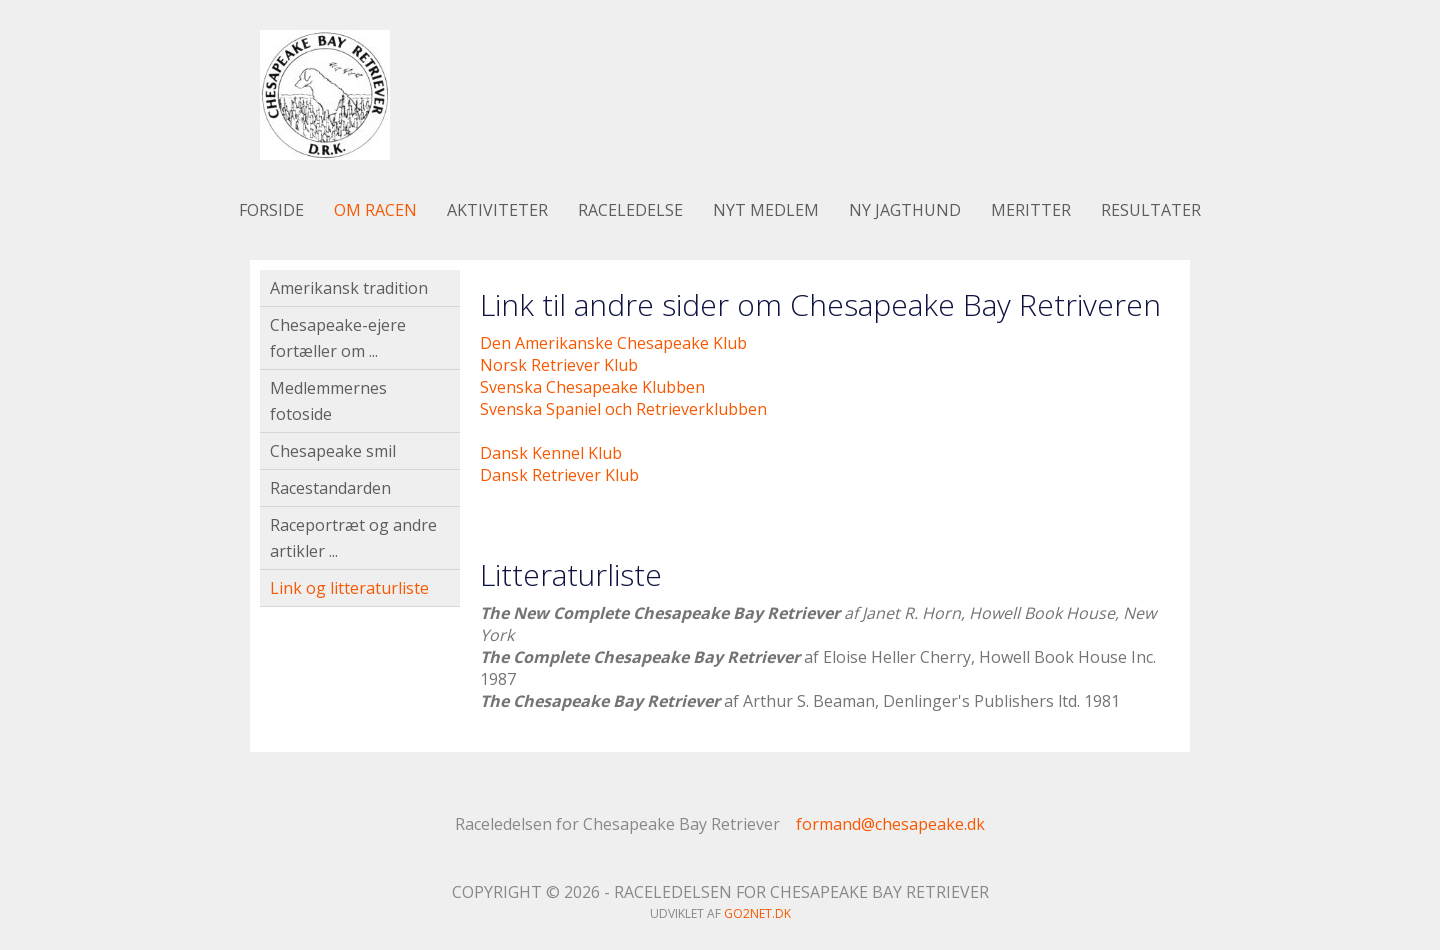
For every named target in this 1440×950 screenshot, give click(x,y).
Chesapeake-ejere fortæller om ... (338, 338)
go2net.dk (757, 913)
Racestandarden (330, 488)
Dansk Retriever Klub (559, 475)
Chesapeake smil (333, 451)
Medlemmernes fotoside (328, 401)
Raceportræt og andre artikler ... (353, 538)
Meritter (1031, 210)
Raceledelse (630, 210)
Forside (271, 210)
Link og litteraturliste (349, 588)
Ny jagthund (905, 210)
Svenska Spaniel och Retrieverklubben (623, 409)
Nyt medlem (766, 210)
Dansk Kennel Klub (551, 453)
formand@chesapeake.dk (890, 824)
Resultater (1151, 210)
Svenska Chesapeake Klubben (592, 387)
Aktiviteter (497, 210)
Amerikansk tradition (349, 288)
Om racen (375, 210)
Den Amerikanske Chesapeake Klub (613, 343)
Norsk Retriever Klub (559, 365)
